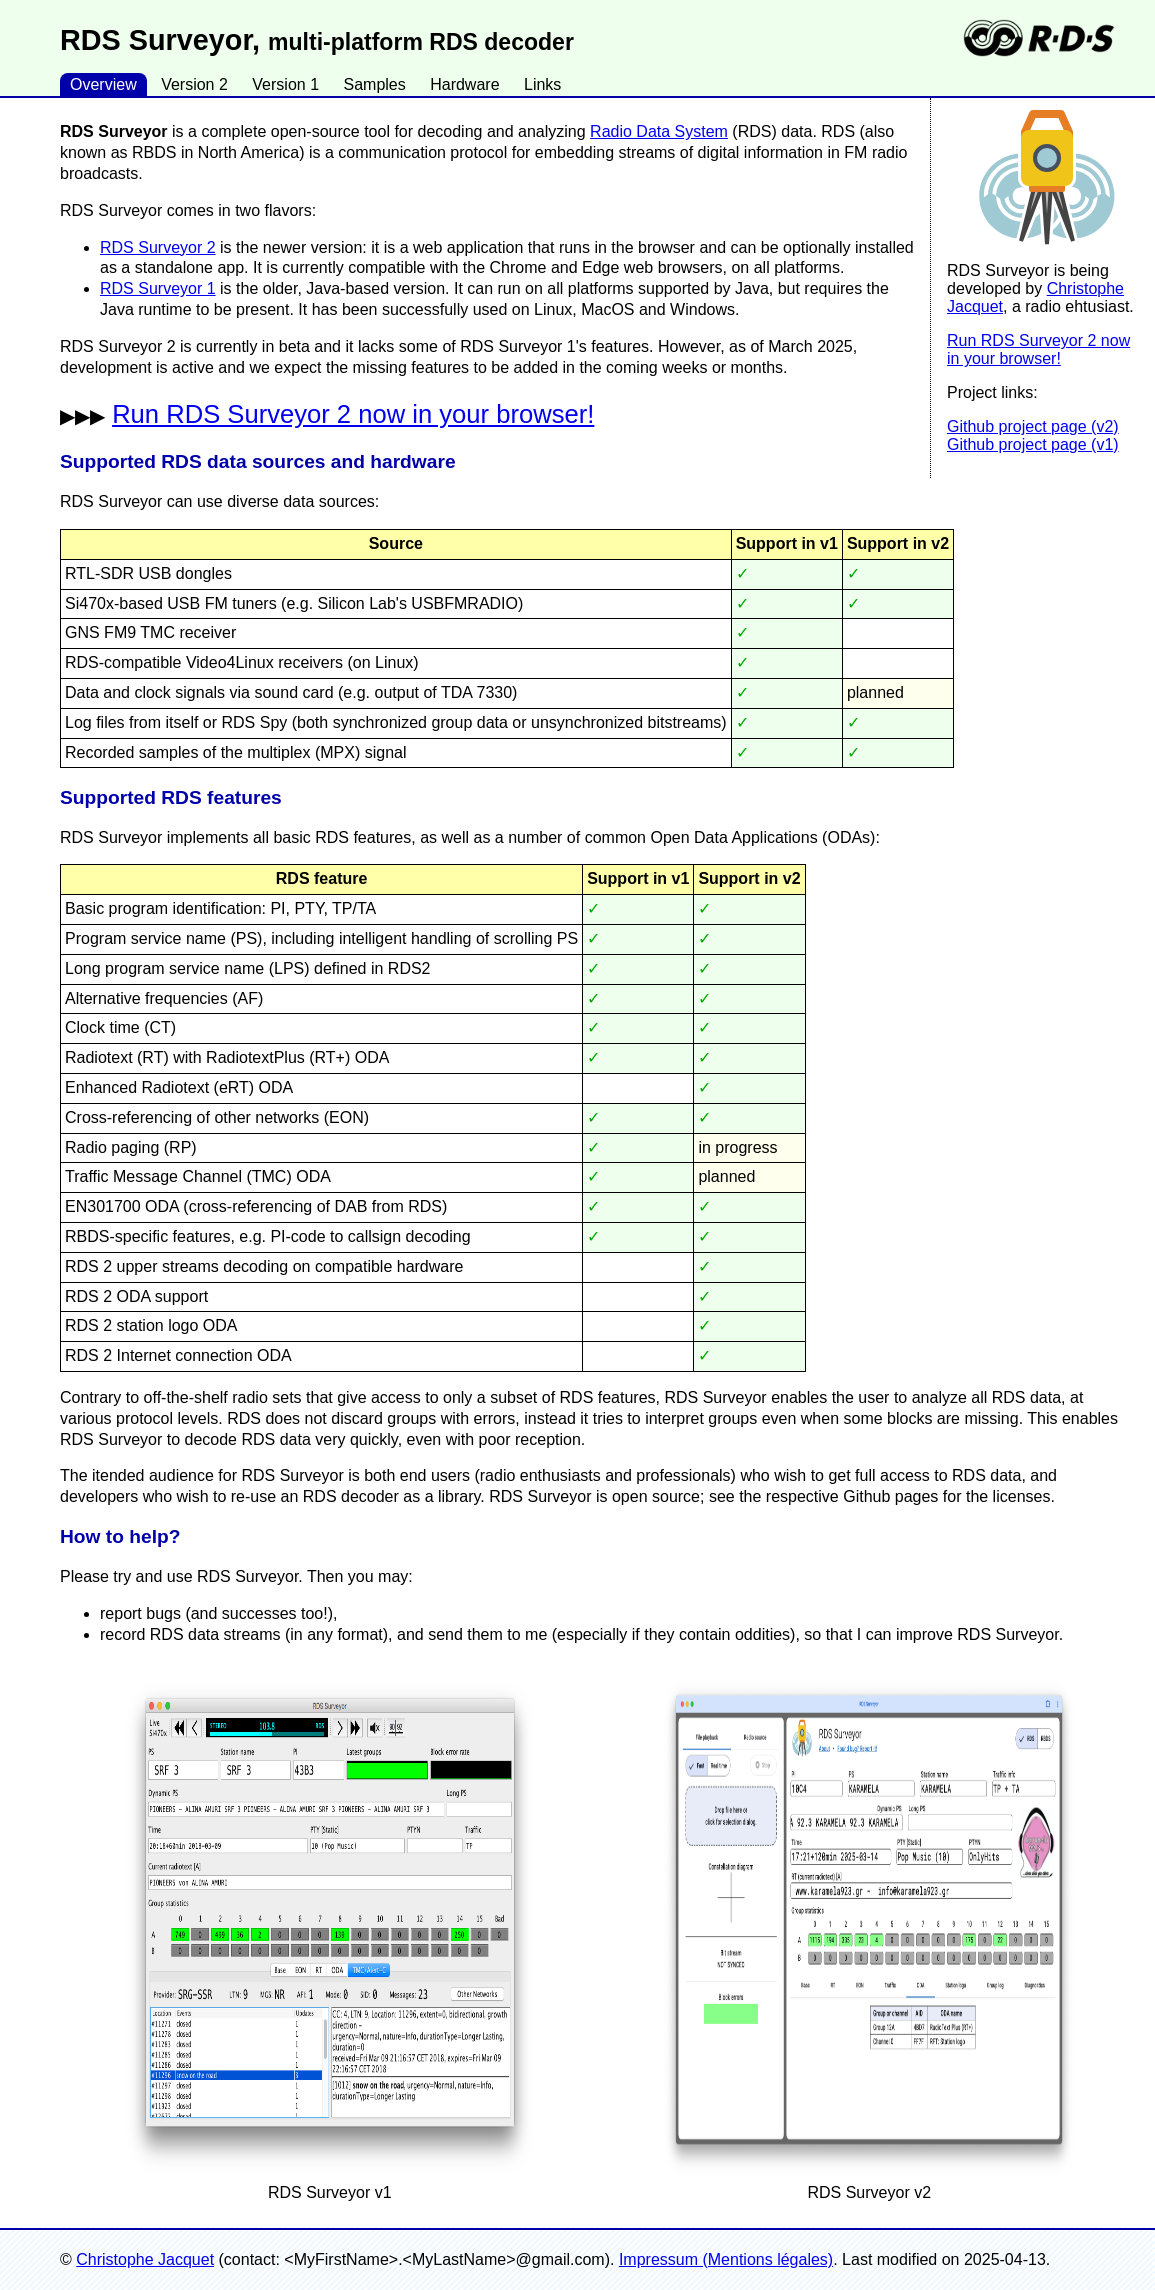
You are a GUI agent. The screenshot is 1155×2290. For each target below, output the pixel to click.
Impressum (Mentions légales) (726, 2259)
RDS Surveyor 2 (158, 247)
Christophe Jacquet (145, 2259)
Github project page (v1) (1033, 444)
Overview (103, 84)
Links (542, 84)
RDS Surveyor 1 (158, 288)
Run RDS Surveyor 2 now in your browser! (1038, 349)
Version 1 (285, 84)
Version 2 (194, 84)
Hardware (464, 84)
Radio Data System (659, 131)
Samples (374, 84)
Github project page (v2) (1033, 426)
